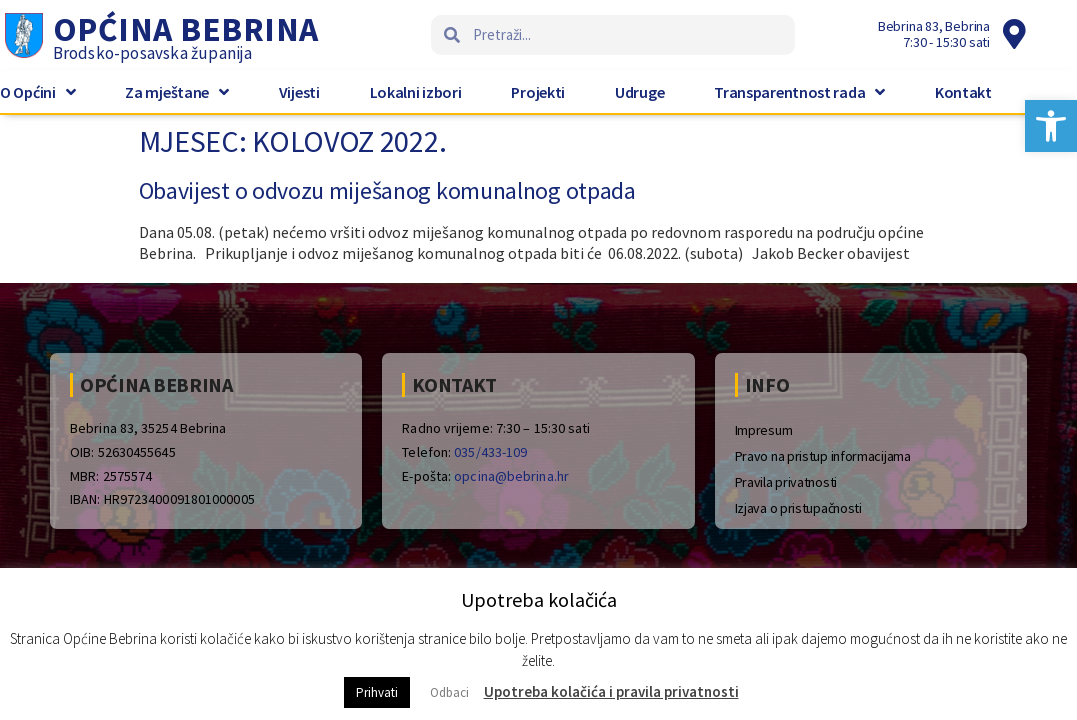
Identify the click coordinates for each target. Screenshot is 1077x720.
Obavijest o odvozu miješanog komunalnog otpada (387, 190)
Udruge (639, 92)
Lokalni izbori (416, 92)
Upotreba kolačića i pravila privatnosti (611, 691)
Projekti (538, 92)
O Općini (37, 92)
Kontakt (963, 92)
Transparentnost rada (799, 92)
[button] (1051, 126)
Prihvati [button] (377, 692)
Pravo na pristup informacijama (823, 456)
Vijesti (299, 92)
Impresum (764, 430)
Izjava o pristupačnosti (798, 508)
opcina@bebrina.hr (511, 476)
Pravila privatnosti (786, 482)
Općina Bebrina (186, 29)
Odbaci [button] (449, 692)
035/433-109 (490, 452)
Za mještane (176, 92)
